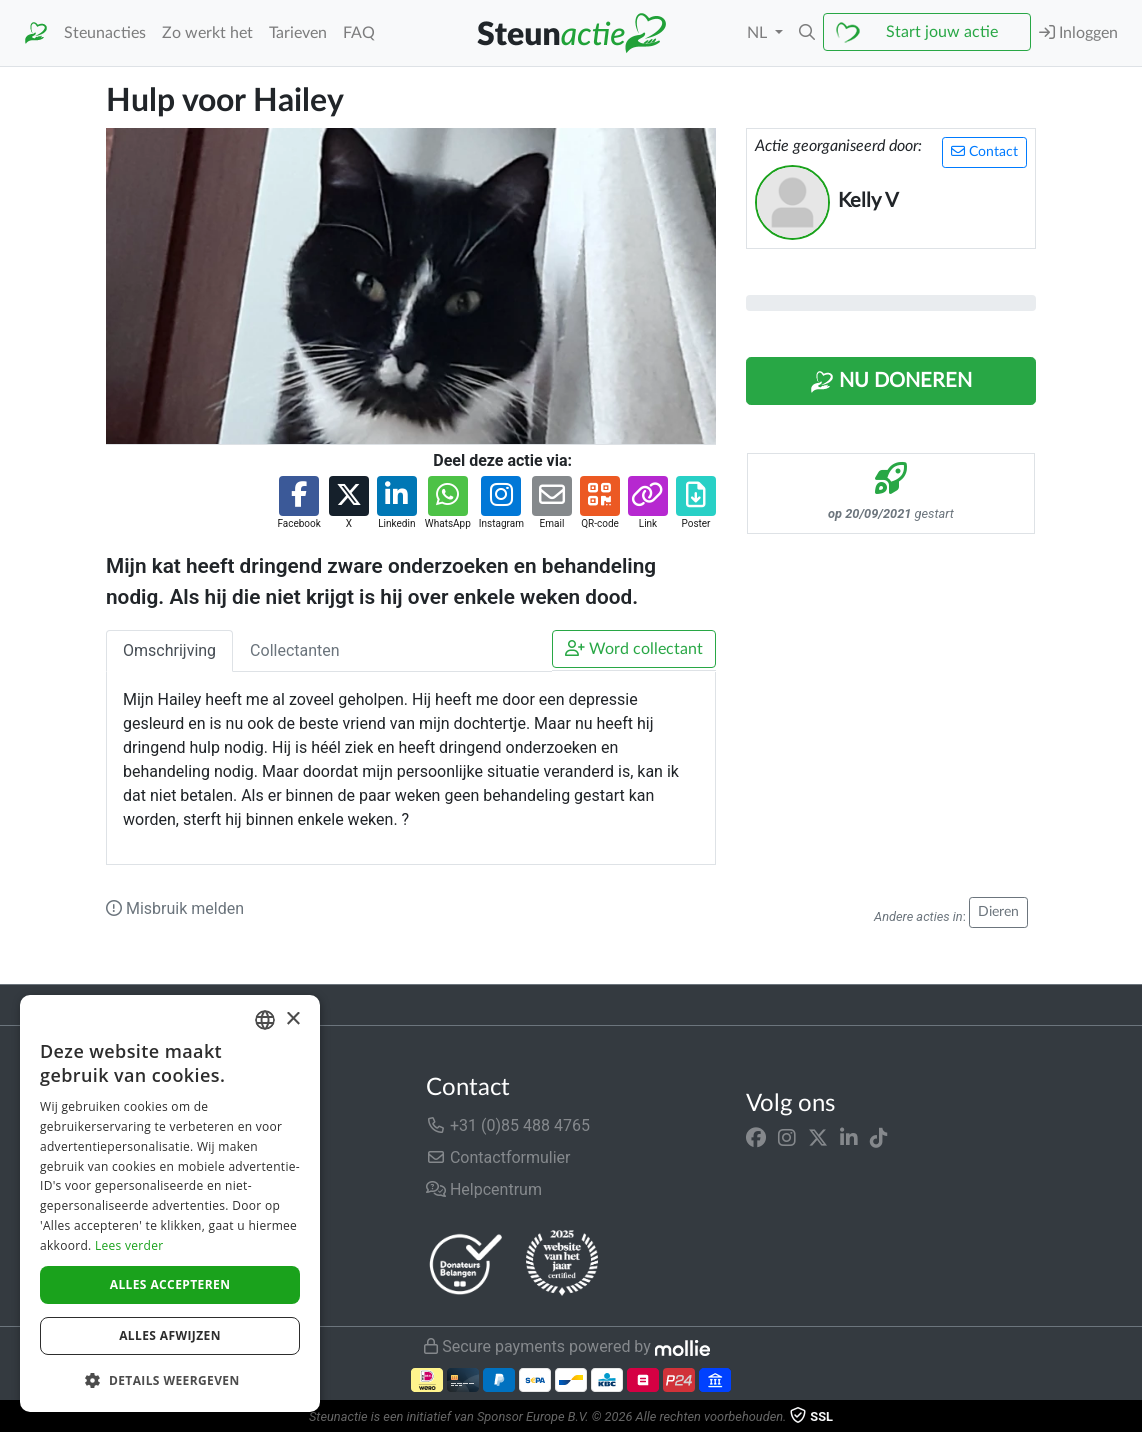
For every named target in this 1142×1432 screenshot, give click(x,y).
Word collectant (634, 648)
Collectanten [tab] (295, 650)
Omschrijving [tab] (169, 650)
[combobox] (265, 1020)
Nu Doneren (891, 382)
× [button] (292, 1019)
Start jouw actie (942, 32)
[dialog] (170, 1203)
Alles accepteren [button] (170, 1284)
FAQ (359, 33)
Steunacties (105, 33)
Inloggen (1078, 32)
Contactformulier (498, 1157)
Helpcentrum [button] (484, 1189)
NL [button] (759, 33)
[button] (807, 33)
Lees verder (129, 1245)
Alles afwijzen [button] (170, 1335)
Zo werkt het (207, 33)
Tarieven (298, 33)
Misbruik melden (175, 908)
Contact (984, 151)
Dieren (998, 912)
